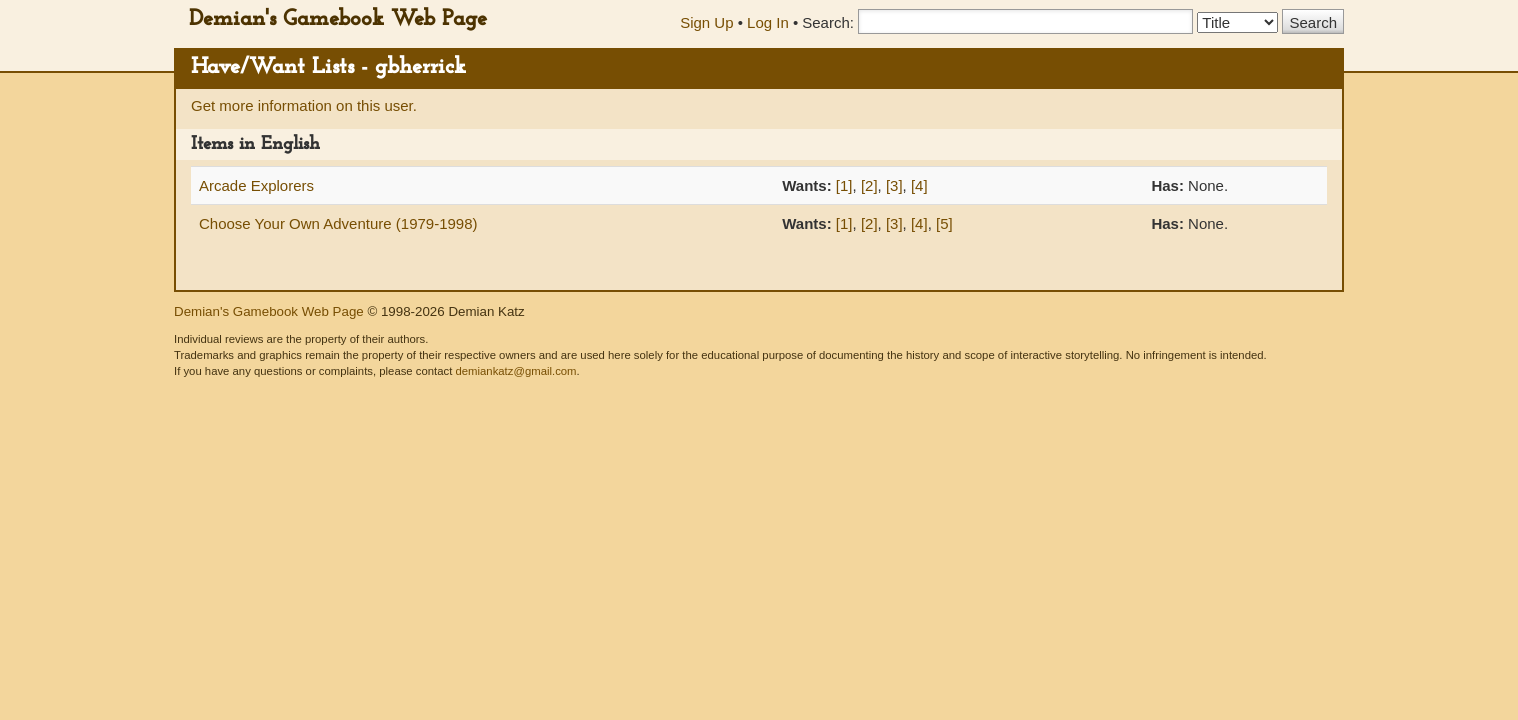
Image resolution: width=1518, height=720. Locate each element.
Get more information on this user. (304, 105)
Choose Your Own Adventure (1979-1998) (338, 223)
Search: (828, 22)
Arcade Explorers (256, 185)
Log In (768, 22)
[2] (869, 185)
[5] (944, 223)
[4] (919, 185)
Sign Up (706, 22)
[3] (894, 185)
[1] (844, 185)
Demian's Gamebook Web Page (338, 19)
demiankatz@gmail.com (515, 371)
